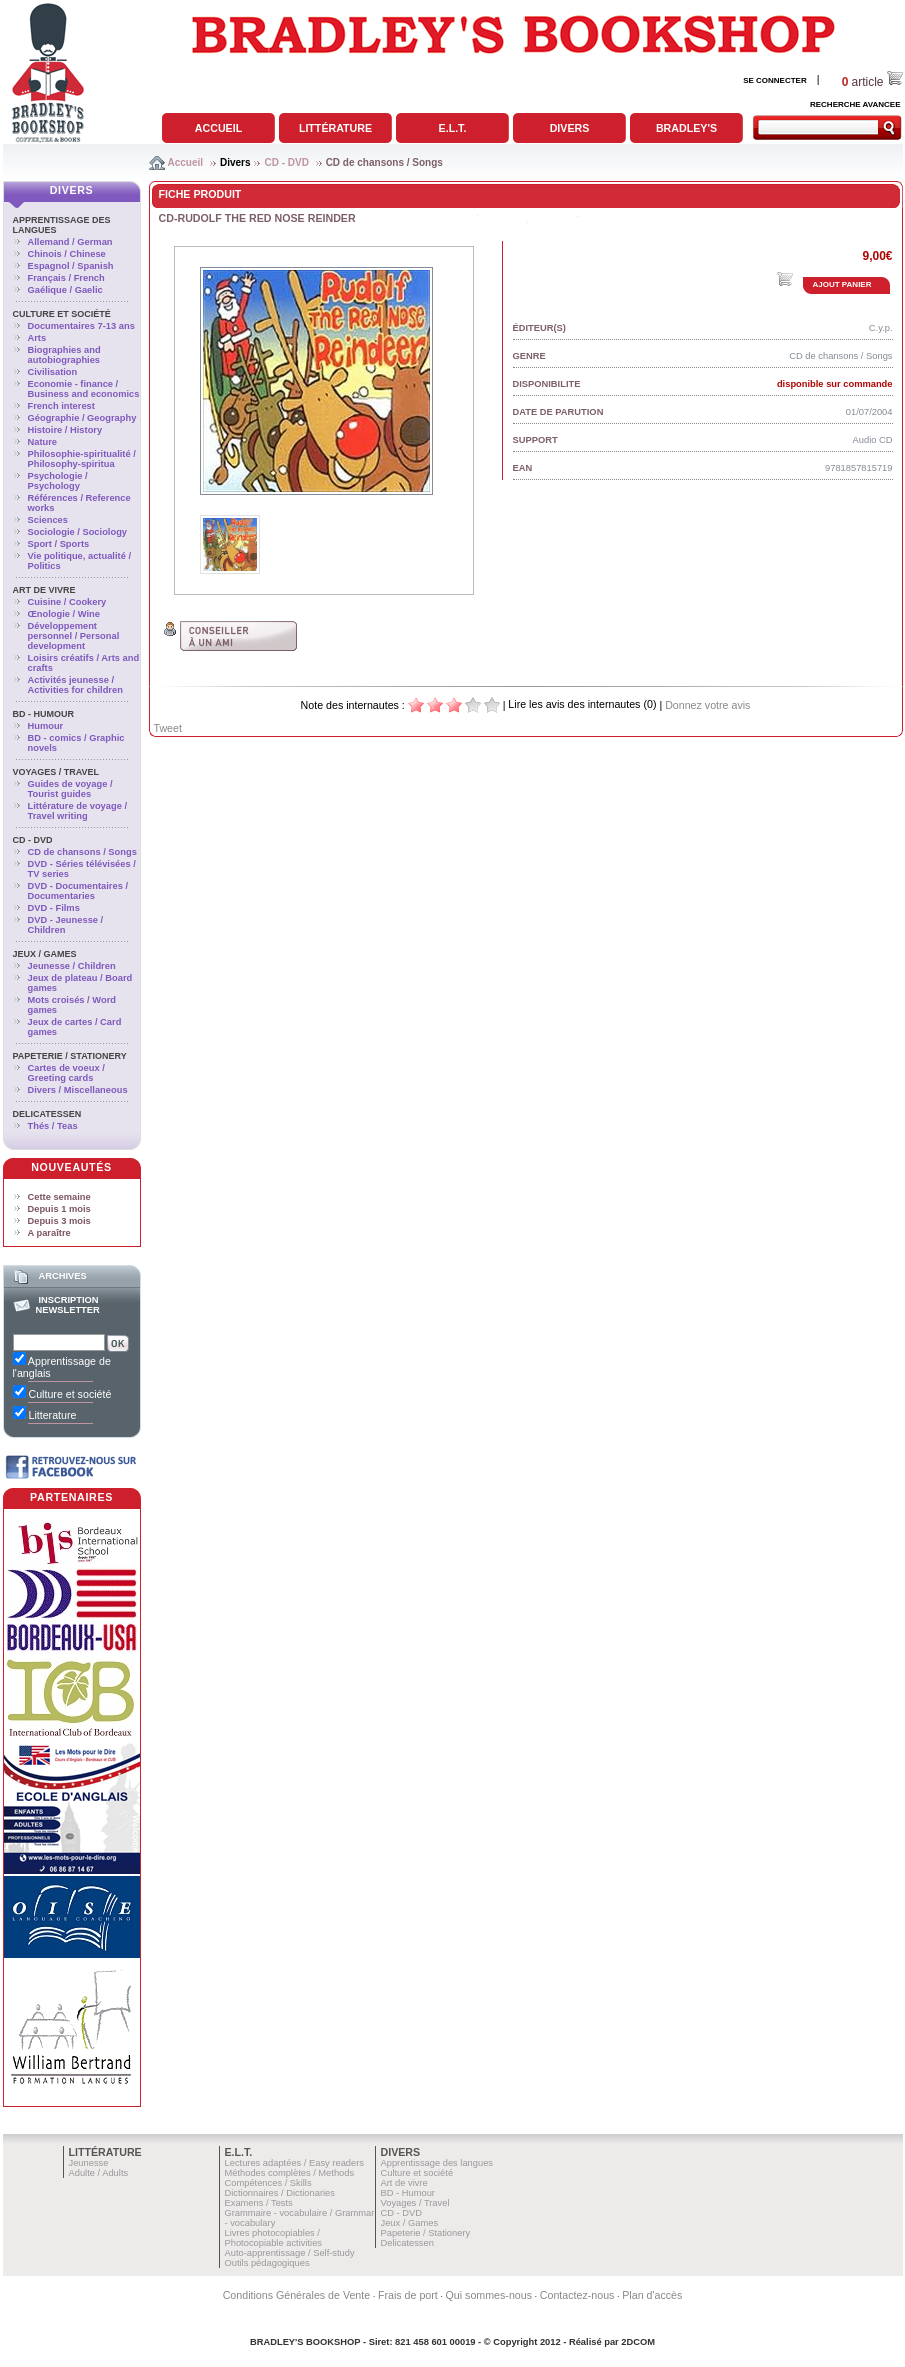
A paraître (49, 1233)
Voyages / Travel (56, 772)
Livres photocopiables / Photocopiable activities (274, 2238)
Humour (46, 726)
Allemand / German (70, 242)
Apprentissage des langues (437, 2163)
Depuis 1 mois (59, 1209)
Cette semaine (59, 1197)
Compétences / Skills (268, 2183)
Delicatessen (47, 1114)
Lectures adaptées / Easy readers (295, 2163)
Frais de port (408, 2295)
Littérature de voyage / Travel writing (78, 811)
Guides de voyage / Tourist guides (70, 789)
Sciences (48, 520)
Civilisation (53, 372)
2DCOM (638, 2342)
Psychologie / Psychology (58, 481)
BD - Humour (44, 714)
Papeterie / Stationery (70, 1056)
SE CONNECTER (775, 80)
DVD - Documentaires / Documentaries (78, 891)
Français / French (66, 278)
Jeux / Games (45, 954)
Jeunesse (89, 2163)
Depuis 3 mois (59, 1221)
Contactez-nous (577, 2295)
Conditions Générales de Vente (297, 2295)
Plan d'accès (652, 2295)
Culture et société (62, 314)
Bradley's (686, 128)
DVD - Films (54, 908)
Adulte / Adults (99, 2173)
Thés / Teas (53, 1126)
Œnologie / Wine (64, 614)
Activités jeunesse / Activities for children (75, 685)
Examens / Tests (259, 2203)
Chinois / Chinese (67, 254)
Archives (62, 1276)
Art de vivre (44, 590)
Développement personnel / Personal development (74, 636)
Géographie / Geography (82, 418)
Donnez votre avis (707, 705)
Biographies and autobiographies (64, 355)
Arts (37, 338)
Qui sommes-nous (489, 2295)
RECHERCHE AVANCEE (855, 104)
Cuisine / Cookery (67, 602)
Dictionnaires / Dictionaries (280, 2193)
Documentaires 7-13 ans (81, 326)
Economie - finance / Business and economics (84, 389)
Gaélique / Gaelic (65, 290)
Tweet (168, 728)
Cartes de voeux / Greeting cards (66, 1073)
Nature (43, 442)
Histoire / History (65, 430)
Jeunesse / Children (72, 966)
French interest (61, 406)
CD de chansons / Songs (384, 162)
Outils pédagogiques (267, 2263)
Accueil (218, 128)
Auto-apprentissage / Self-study (290, 2253)
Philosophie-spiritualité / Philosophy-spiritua (82, 459)
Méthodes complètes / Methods (290, 2173)
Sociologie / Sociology (78, 532)
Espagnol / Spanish (71, 266)
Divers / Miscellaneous (78, 1090)
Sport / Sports (59, 544)
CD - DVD (286, 162)
